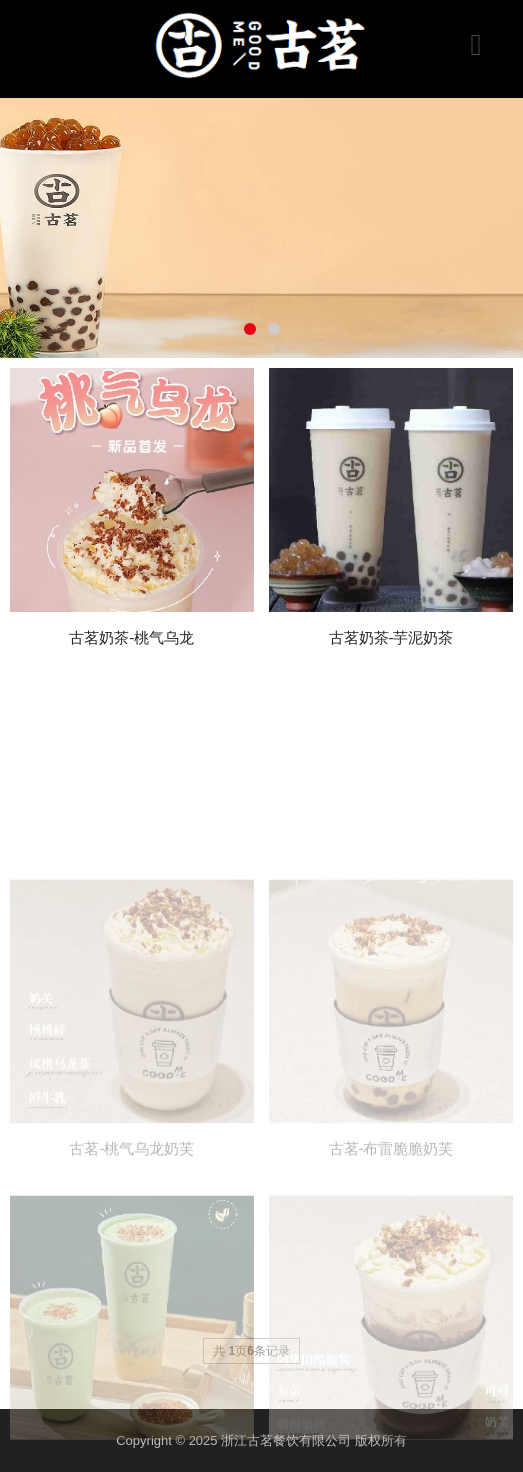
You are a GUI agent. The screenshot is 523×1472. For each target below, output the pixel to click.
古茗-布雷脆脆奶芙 (391, 1209)
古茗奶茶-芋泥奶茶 (391, 637)
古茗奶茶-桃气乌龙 (131, 637)
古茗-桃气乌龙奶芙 (131, 1209)
